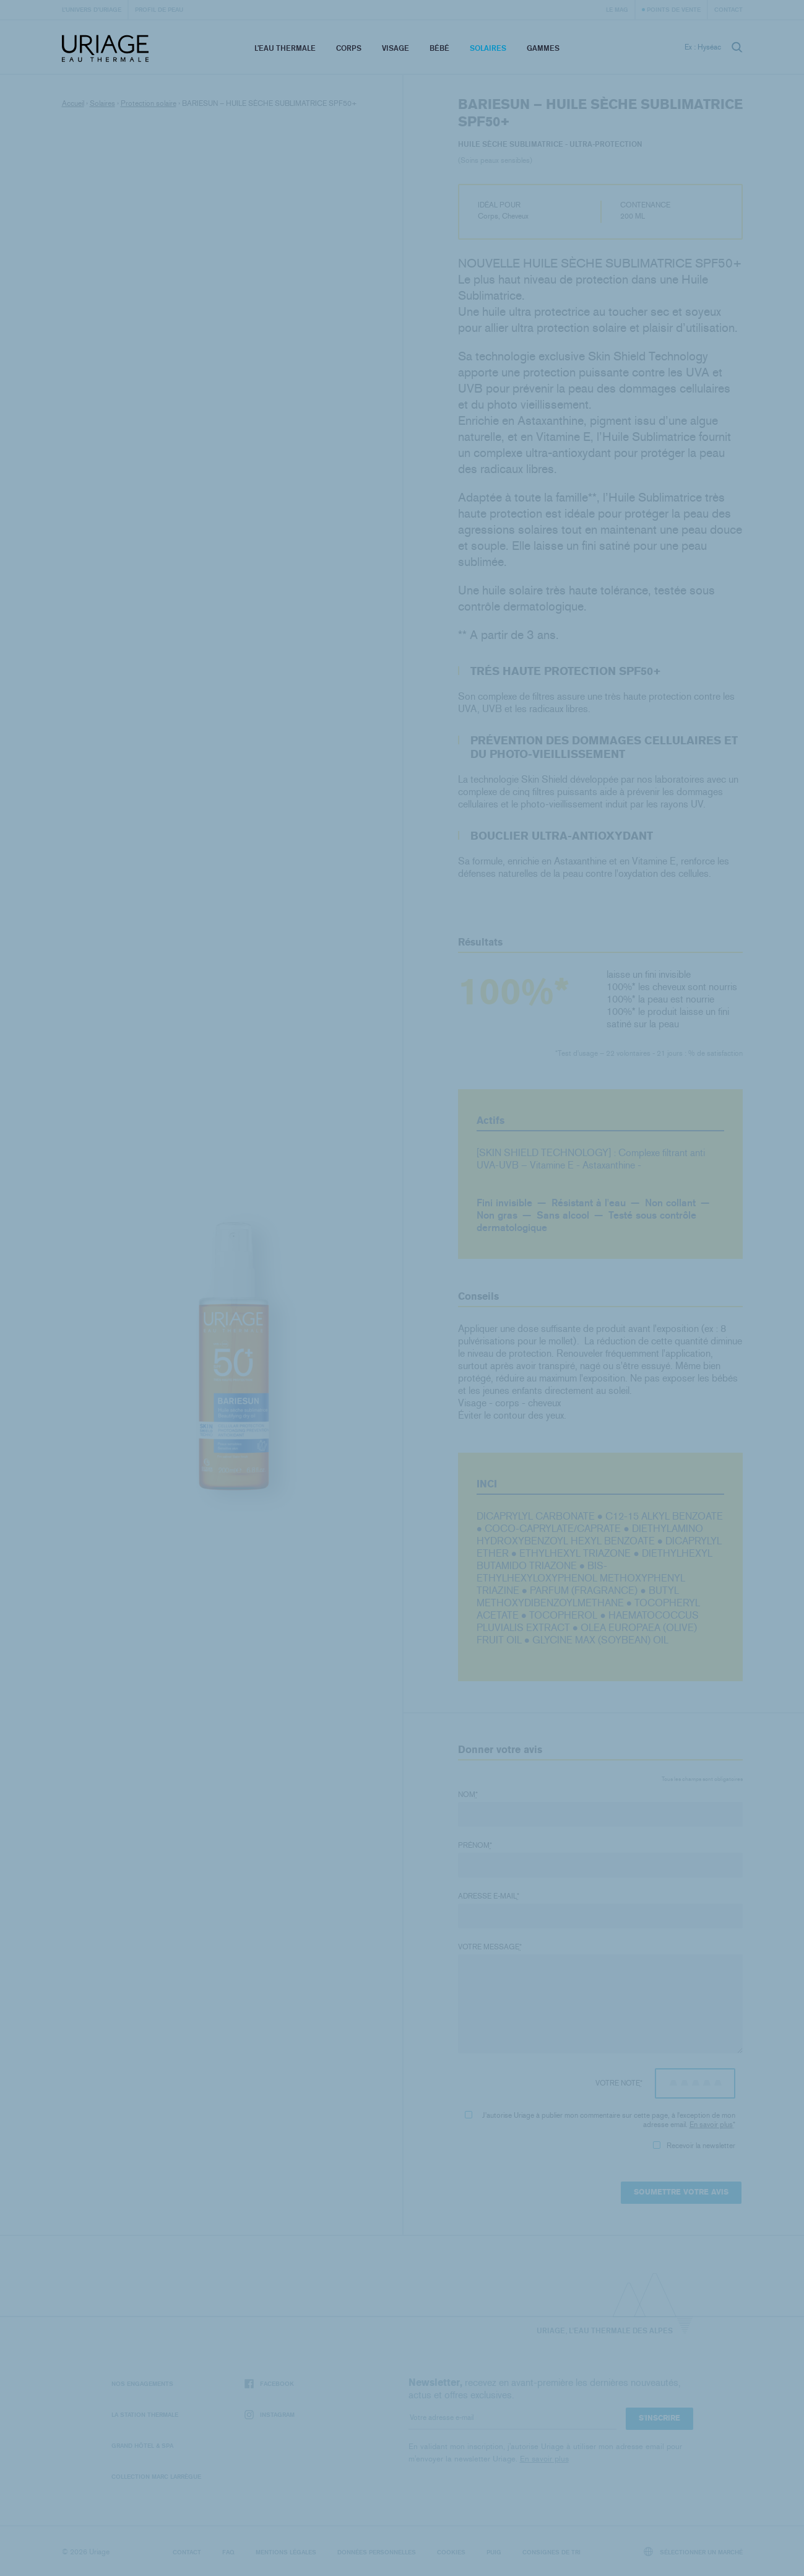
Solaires (488, 48)
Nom (468, 1794)
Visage (395, 48)
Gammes (543, 48)
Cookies (451, 2552)
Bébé (439, 48)
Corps (348, 48)
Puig (493, 2552)
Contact (728, 9)
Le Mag (617, 9)
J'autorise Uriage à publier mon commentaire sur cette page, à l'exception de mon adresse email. (600, 2120)
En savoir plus (711, 2124)
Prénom (475, 1845)
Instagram (269, 2415)
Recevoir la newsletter (694, 2145)
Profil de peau (159, 9)
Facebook (269, 2384)
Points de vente (674, 9)
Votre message (490, 1947)
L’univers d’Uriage (91, 9)
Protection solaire (148, 103)
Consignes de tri (551, 2552)
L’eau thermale (285, 48)
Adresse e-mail (488, 1896)
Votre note (618, 2083)
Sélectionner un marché (693, 2551)
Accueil (73, 103)
